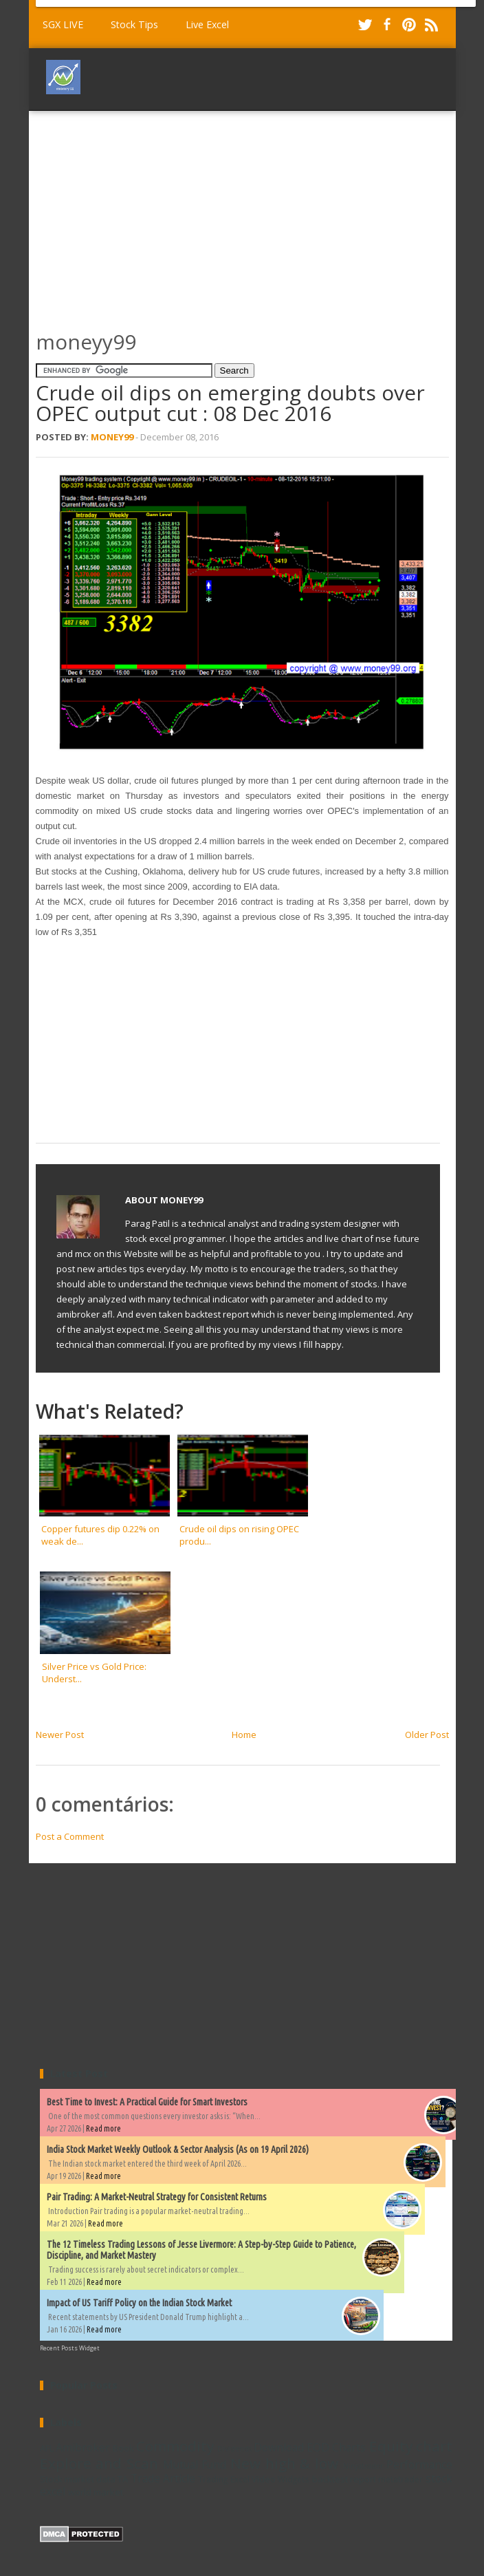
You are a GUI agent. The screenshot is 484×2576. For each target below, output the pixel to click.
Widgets (293, 2478)
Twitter (365, 25)
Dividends (234, 2449)
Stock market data (78, 2479)
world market (95, 2492)
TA (123, 2479)
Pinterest (409, 25)
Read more (103, 2128)
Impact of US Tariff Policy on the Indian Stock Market (139, 2302)
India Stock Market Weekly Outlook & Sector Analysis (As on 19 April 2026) (178, 2149)
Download (279, 2447)
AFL (47, 2448)
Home (244, 1734)
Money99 (112, 437)
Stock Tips (134, 24)
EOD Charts (336, 2447)
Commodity (175, 2446)
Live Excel (207, 24)
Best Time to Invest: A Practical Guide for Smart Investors (147, 2101)
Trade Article (163, 2478)
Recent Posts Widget (70, 2347)
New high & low (284, 2463)
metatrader (400, 2478)
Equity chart (410, 2446)
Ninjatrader (363, 2466)
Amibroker (83, 2447)
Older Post (427, 1734)
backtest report (344, 2479)
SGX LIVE (63, 24)
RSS (431, 25)
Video (264, 2479)
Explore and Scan (99, 2463)
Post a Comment (70, 1836)
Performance (419, 2464)
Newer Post (60, 1734)
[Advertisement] (260, 214)
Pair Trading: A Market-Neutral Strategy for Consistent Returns (157, 2196)
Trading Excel (223, 2478)
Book (123, 2448)
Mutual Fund (195, 2464)
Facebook (387, 25)
